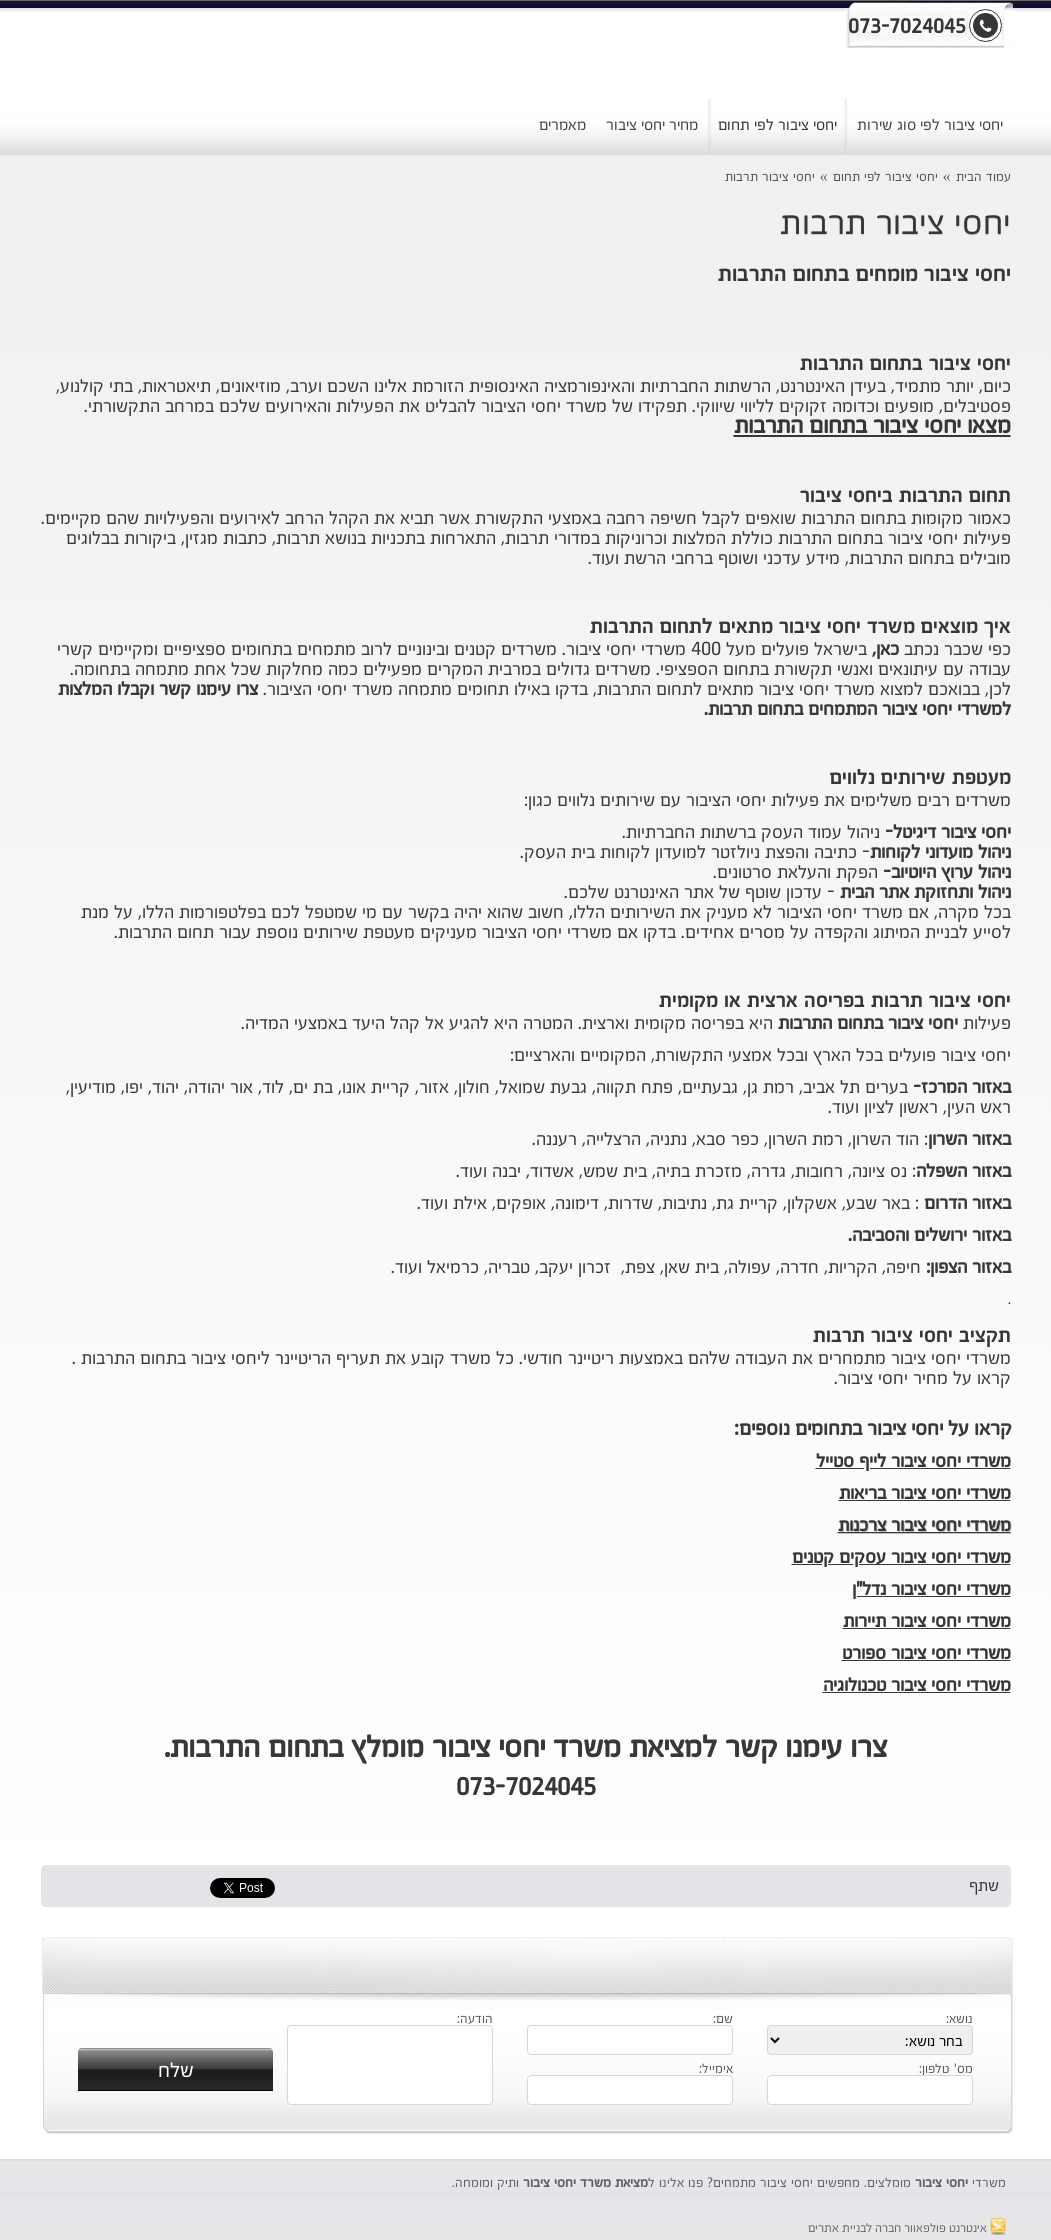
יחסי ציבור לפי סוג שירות (930, 125)
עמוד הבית (983, 177)
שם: (723, 2020)
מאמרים (562, 125)
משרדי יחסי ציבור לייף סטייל (913, 1462)
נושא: (959, 2020)
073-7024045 (526, 1789)
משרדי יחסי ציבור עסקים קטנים (901, 1558)
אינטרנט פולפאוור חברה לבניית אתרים (907, 2229)
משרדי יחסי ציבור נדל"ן (931, 1590)
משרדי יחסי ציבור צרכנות (924, 1526)
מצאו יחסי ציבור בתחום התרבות (872, 427)
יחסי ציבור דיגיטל (952, 833)
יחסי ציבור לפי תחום (777, 125)
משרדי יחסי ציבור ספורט (926, 1654)
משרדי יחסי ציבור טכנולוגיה (917, 1686)
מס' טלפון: (946, 2070)
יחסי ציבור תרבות (770, 177)
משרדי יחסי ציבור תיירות (927, 1622)
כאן (887, 650)
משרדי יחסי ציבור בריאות (925, 1494)
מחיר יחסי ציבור (652, 125)
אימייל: (716, 2070)
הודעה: (475, 2020)
